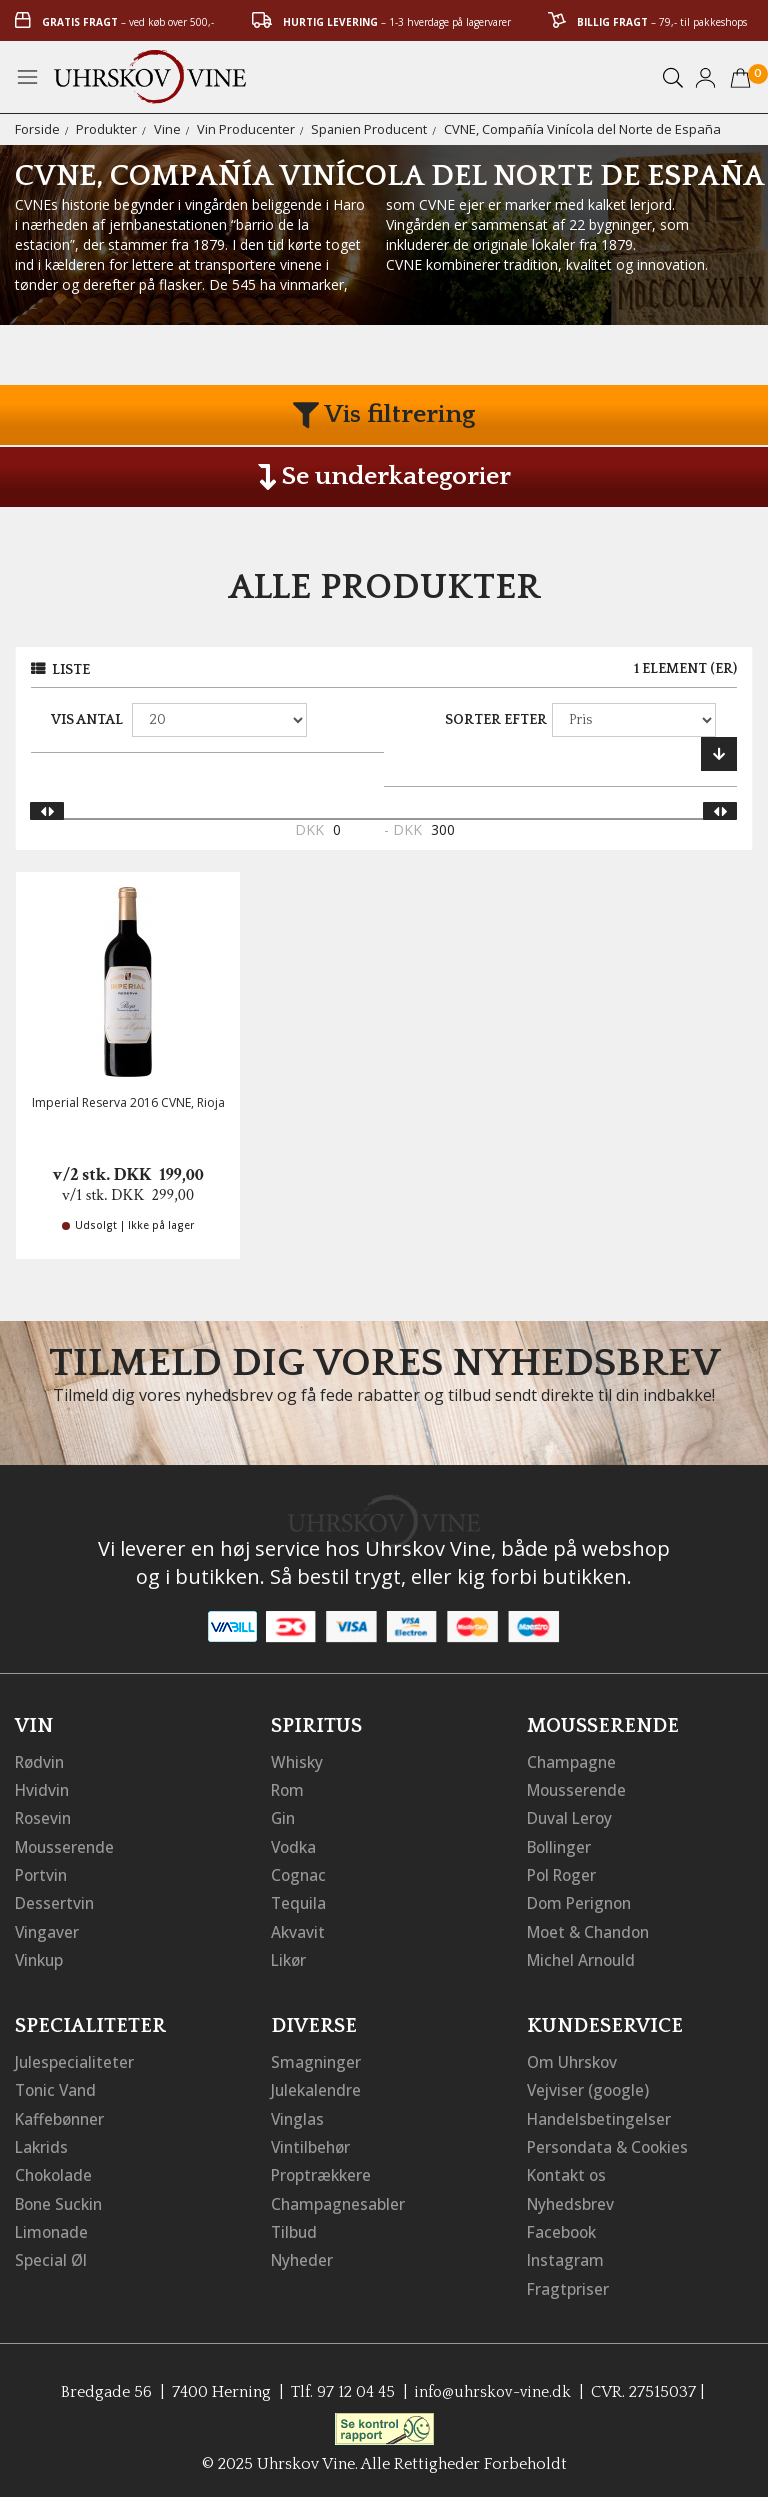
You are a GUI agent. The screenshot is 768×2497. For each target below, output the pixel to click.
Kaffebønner (61, 2115)
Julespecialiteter (75, 2059)
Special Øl (51, 2255)
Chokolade (55, 2171)
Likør (290, 1957)
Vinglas (298, 2115)
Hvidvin (43, 1789)
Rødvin (41, 1761)
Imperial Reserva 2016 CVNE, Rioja (128, 1102)
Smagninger (317, 2059)
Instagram (566, 2255)
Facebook (563, 2227)
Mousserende (67, 1845)
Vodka (295, 1845)
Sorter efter (496, 720)
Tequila (299, 1901)
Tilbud (295, 2227)
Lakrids (42, 2143)
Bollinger (561, 1845)
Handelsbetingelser (601, 2115)
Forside (37, 129)
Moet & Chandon (592, 1929)
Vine (167, 129)
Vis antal (87, 720)
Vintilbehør (312, 2143)
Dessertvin (55, 1901)
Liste (71, 670)
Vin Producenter (246, 129)
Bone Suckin (62, 2199)
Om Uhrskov (574, 2059)
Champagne (572, 1761)
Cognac (299, 1873)
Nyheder (303, 2255)
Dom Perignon (582, 1901)
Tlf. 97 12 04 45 (340, 2386)
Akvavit (298, 1929)
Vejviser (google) (590, 2087)
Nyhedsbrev (572, 2199)
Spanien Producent (369, 129)
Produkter (106, 129)
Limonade (53, 2227)
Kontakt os (569, 2171)
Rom (289, 1789)
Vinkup (41, 1957)
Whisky (298, 1761)
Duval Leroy (571, 1817)
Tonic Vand (58, 2087)
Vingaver (48, 1929)
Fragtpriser (568, 2283)
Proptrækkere (323, 2171)
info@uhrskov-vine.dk (494, 2386)
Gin (284, 1817)
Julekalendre (317, 2087)
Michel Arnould (584, 1957)
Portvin (42, 1873)
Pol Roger (564, 1873)
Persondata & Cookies (611, 2143)
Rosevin (45, 1817)
